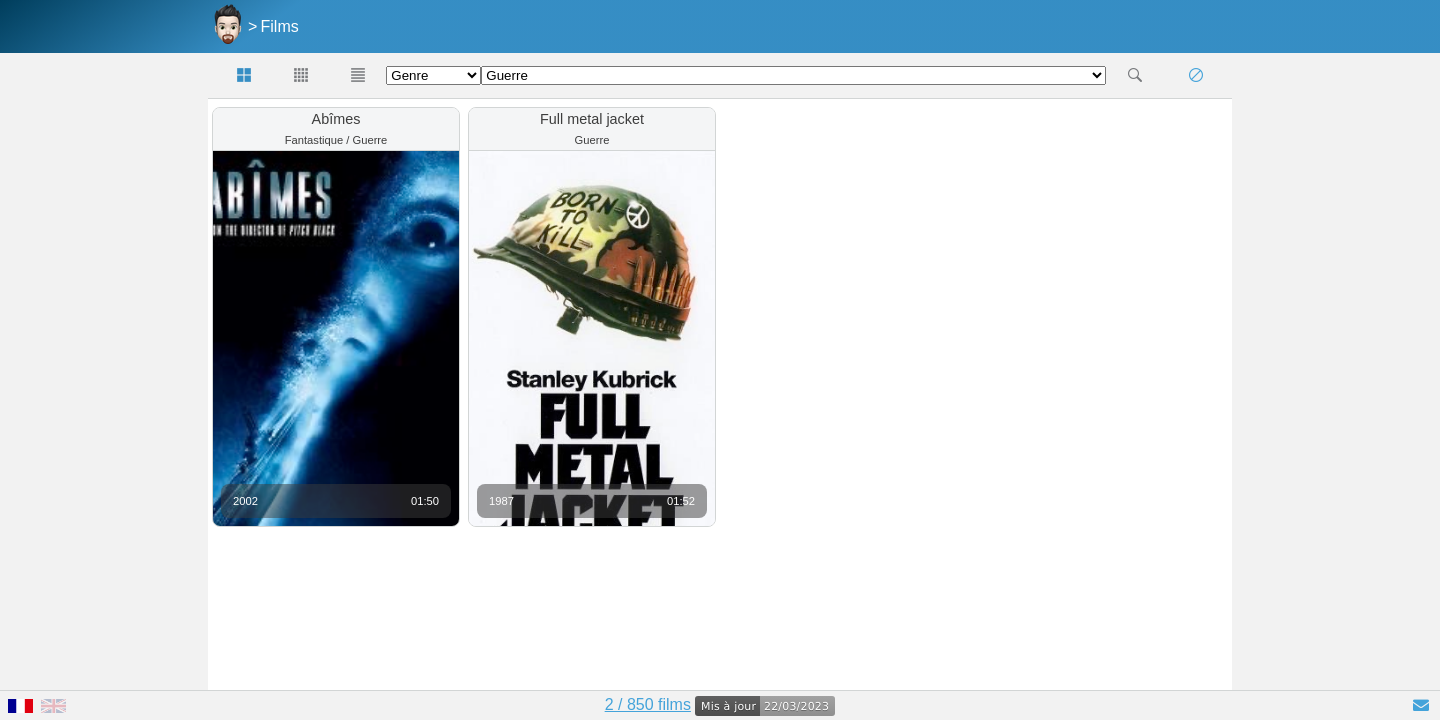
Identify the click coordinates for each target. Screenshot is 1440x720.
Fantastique (314, 140)
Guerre (369, 140)
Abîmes (336, 119)
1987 (501, 501)
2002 (245, 501)
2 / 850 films (648, 704)
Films (280, 26)
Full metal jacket (592, 119)
